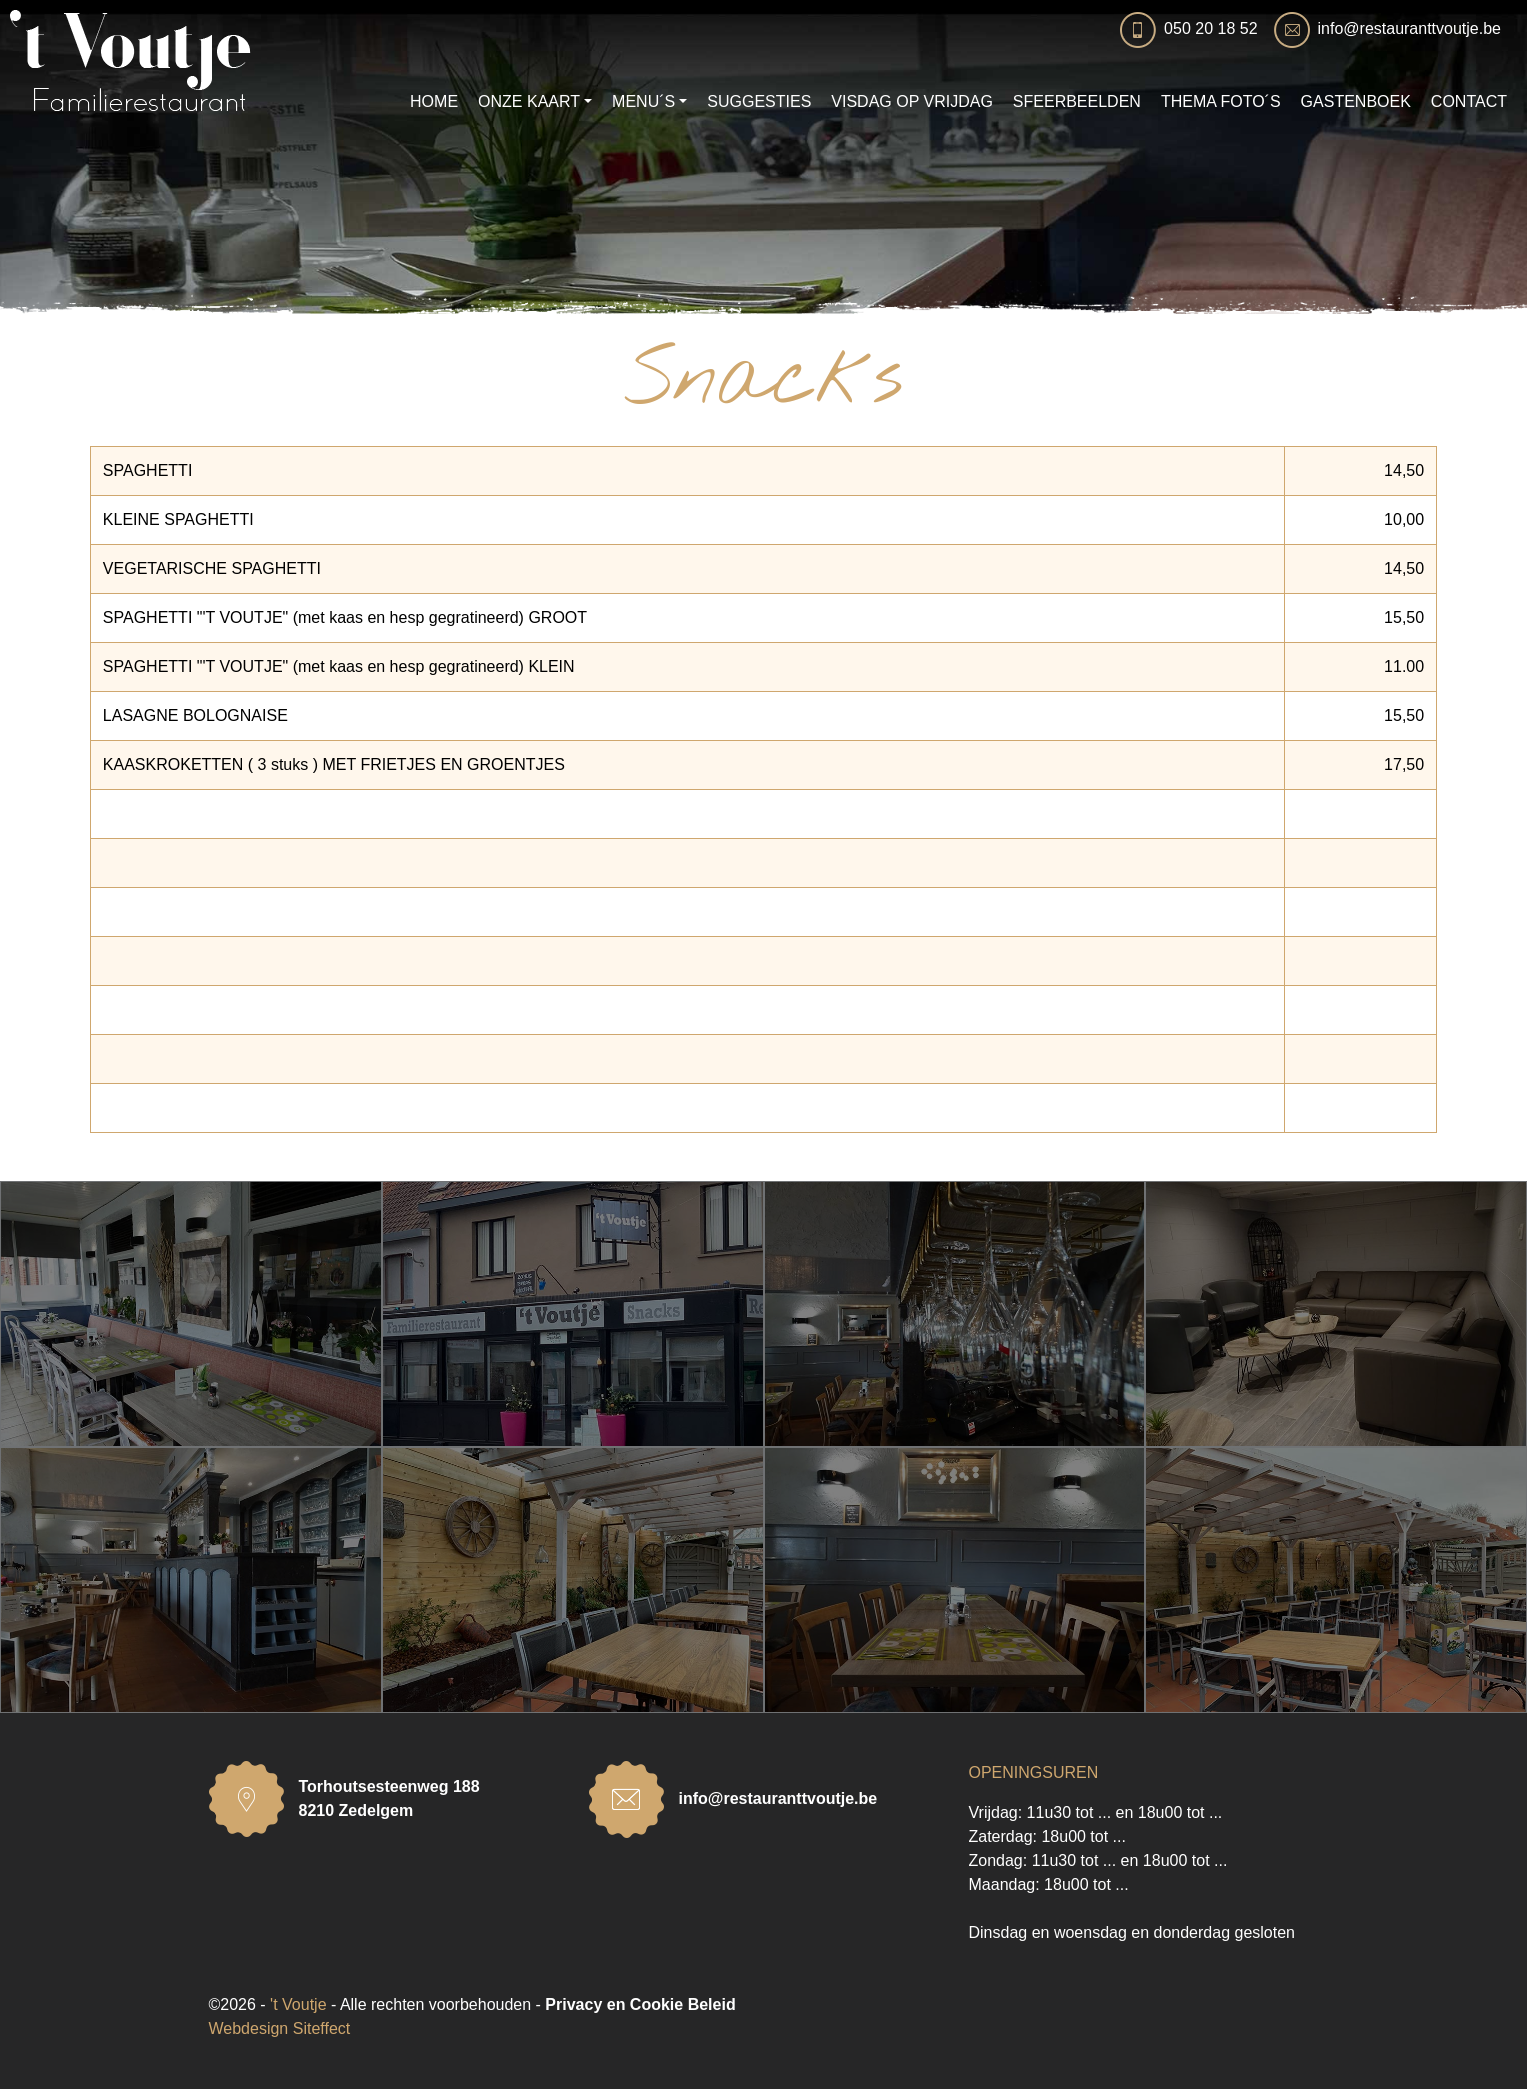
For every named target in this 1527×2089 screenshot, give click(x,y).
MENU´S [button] (643, 101)
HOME (434, 101)
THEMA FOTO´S (1221, 101)
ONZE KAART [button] (529, 101)
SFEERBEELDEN (1077, 101)
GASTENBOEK (1356, 101)
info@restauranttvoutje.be (1409, 28)
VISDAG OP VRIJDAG (912, 101)
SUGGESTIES (759, 101)
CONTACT (1469, 101)
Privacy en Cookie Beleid (640, 2004)
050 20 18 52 (1210, 28)
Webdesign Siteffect (280, 2028)
